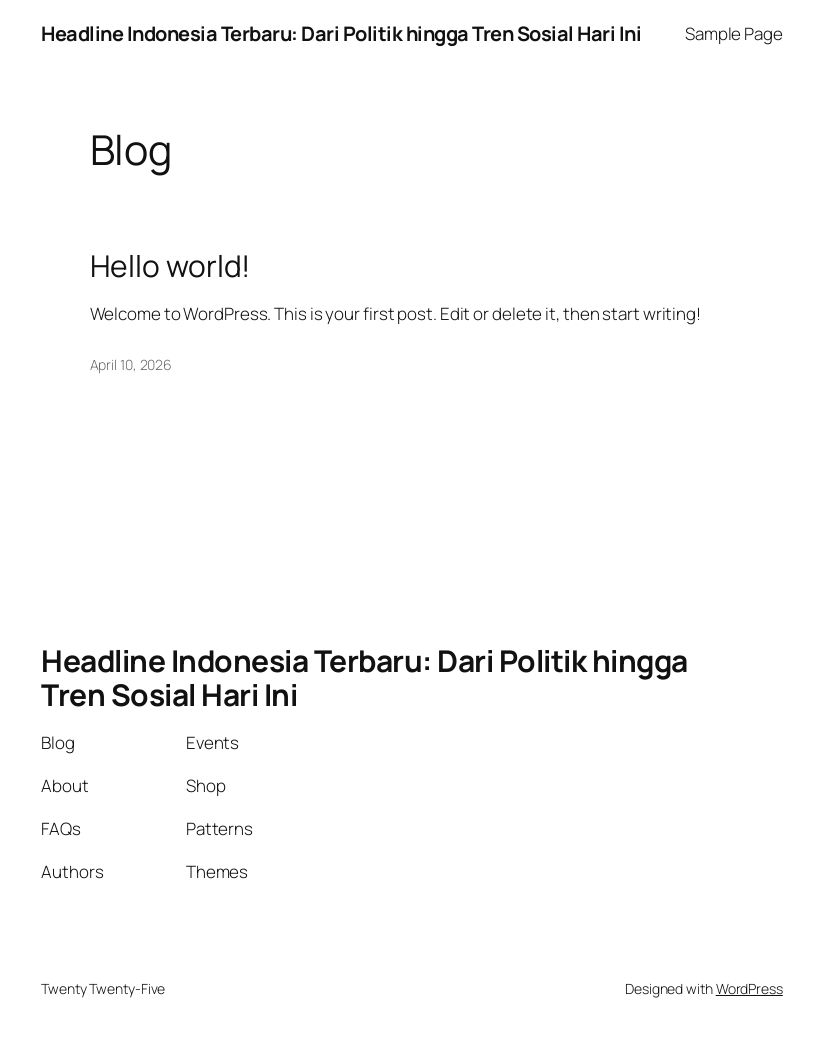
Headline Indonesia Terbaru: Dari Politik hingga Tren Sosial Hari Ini (341, 33)
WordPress (749, 988)
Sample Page (734, 33)
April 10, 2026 (131, 364)
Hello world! (170, 266)
